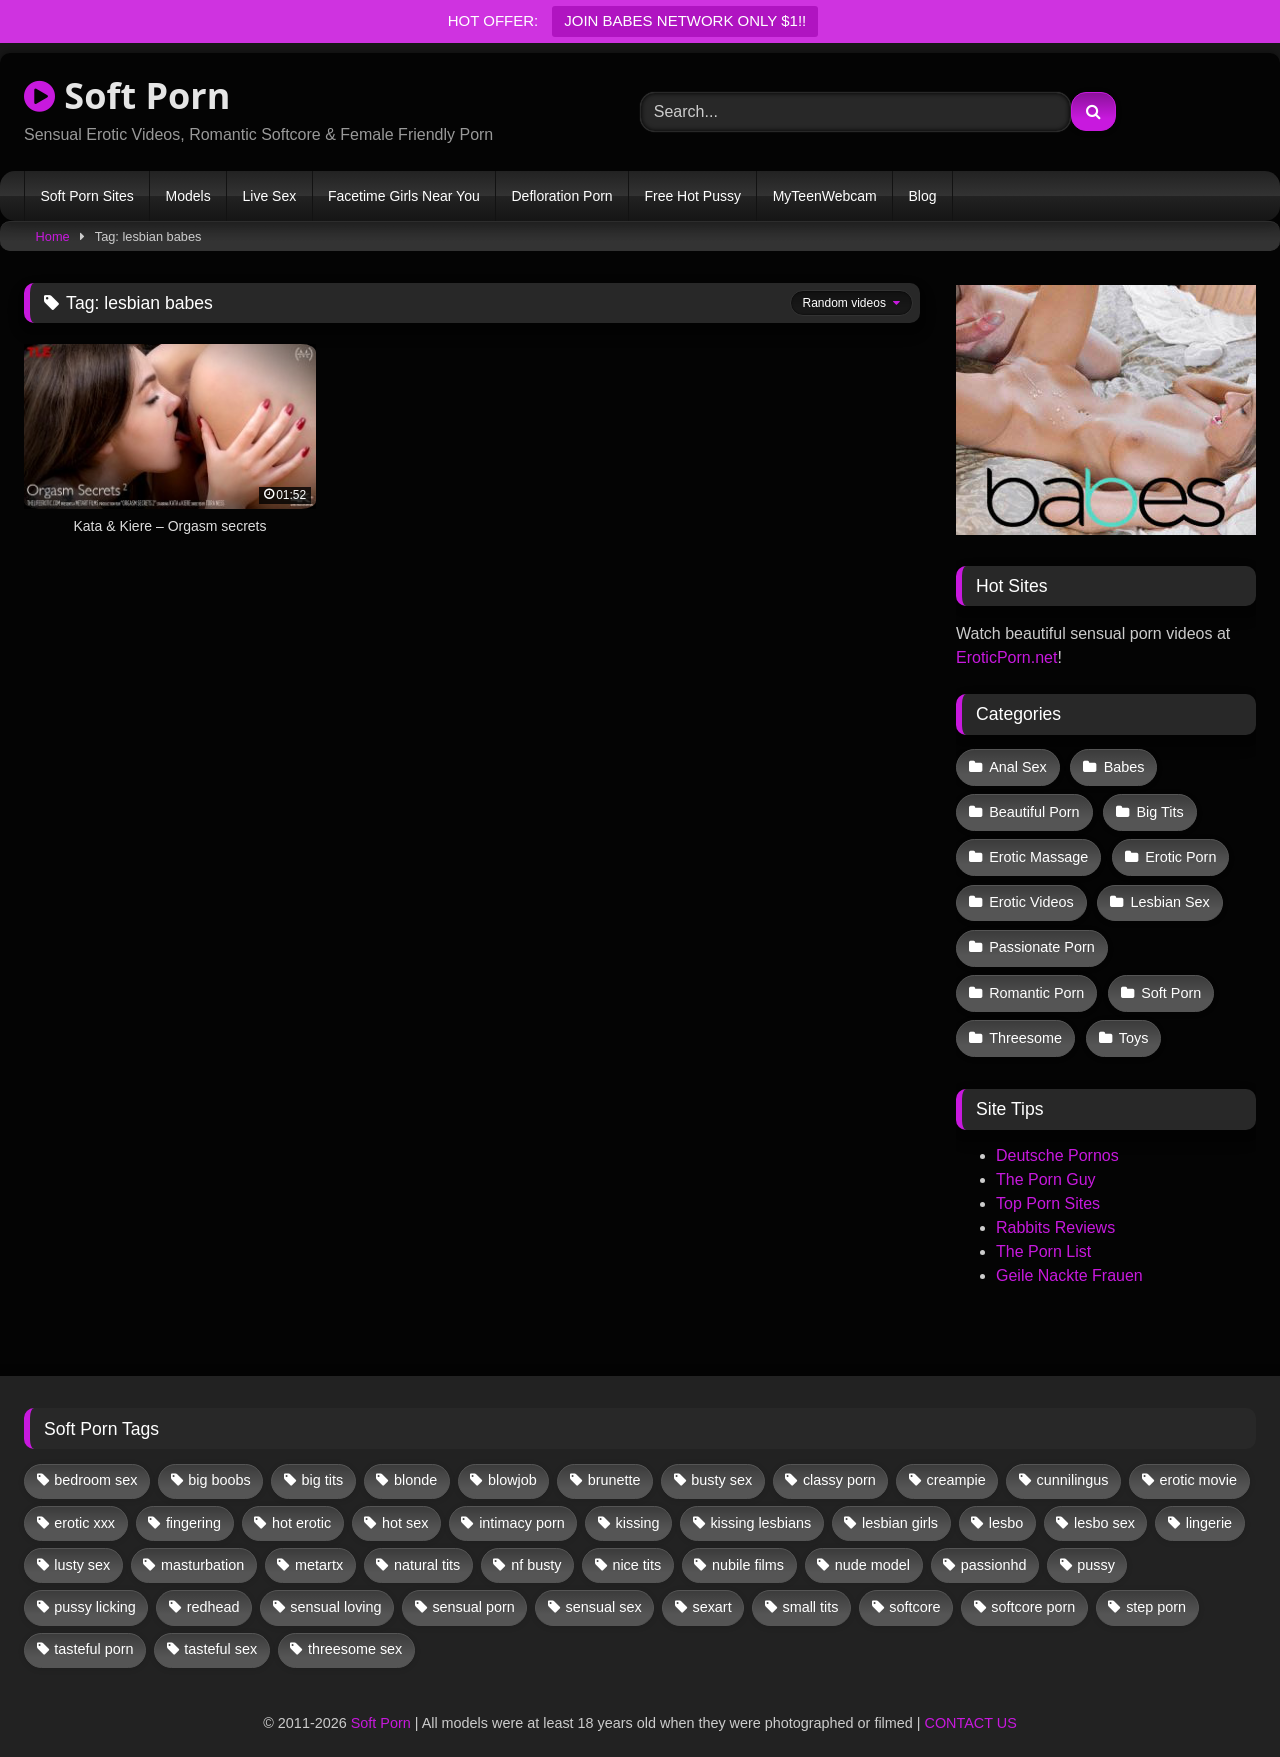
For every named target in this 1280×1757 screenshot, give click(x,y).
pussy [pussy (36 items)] (1096, 1545)
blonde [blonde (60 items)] (415, 1460)
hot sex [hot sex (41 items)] (405, 1502)
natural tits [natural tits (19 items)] (427, 1545)
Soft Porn (127, 95)
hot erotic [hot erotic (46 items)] (301, 1502)
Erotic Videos (1031, 893)
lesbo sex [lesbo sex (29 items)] (1104, 1502)
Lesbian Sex (1167, 893)
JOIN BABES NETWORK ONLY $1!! (685, 20)
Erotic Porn (1178, 850)
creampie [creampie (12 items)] (956, 1460)
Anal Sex (1018, 766)
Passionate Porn (1042, 935)
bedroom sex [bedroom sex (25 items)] (95, 1460)
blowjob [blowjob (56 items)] (512, 1460)
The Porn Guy (1046, 1159)
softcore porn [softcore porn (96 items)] (1033, 1587)
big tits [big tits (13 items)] (323, 1460)
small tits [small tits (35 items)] (810, 1587)
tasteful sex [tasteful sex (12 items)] (220, 1629)
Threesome (1025, 1020)
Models (188, 196)
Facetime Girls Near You (404, 196)
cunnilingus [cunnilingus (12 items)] (1073, 1460)
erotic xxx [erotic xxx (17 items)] (84, 1502)
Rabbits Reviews (1055, 1207)
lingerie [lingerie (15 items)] (1209, 1502)
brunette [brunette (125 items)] (614, 1460)
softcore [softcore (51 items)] (914, 1587)
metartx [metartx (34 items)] (319, 1545)
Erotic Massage (1038, 850)
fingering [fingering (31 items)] (193, 1502)
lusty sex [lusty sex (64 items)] (82, 1545)
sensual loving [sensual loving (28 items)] (335, 1587)
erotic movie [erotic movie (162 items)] (1198, 1460)
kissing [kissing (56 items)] (638, 1502)
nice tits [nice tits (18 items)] (636, 1545)
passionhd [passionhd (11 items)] (994, 1545)
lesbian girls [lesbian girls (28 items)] (900, 1502)
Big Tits (1157, 808)
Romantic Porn (1036, 977)
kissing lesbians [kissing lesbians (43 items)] (760, 1502)
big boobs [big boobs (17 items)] (219, 1460)
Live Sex (269, 196)
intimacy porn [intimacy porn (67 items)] (522, 1502)
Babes (1122, 766)
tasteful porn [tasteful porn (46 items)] (93, 1629)
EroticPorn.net (1006, 657)
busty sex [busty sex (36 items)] (721, 1460)
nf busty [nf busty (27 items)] (536, 1545)
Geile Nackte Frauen (1069, 1255)
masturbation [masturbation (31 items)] (202, 1545)
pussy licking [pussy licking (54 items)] (95, 1587)
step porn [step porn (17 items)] (1156, 1587)
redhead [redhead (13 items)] (213, 1587)
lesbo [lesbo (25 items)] (1006, 1502)
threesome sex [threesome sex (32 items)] (355, 1629)
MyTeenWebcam (825, 196)
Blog (923, 196)
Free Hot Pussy (692, 196)
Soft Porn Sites (86, 196)
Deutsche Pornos (1057, 1135)
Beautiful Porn (1034, 808)
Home (53, 236)
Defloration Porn (561, 196)
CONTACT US (971, 1703)
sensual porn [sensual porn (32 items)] (473, 1587)
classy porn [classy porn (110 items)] (839, 1460)
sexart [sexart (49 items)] (711, 1587)
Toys (1132, 1020)
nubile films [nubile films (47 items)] (748, 1545)
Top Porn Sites (1048, 1183)
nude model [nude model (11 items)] (872, 1545)
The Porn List (1043, 1231)
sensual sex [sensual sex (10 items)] (604, 1587)
